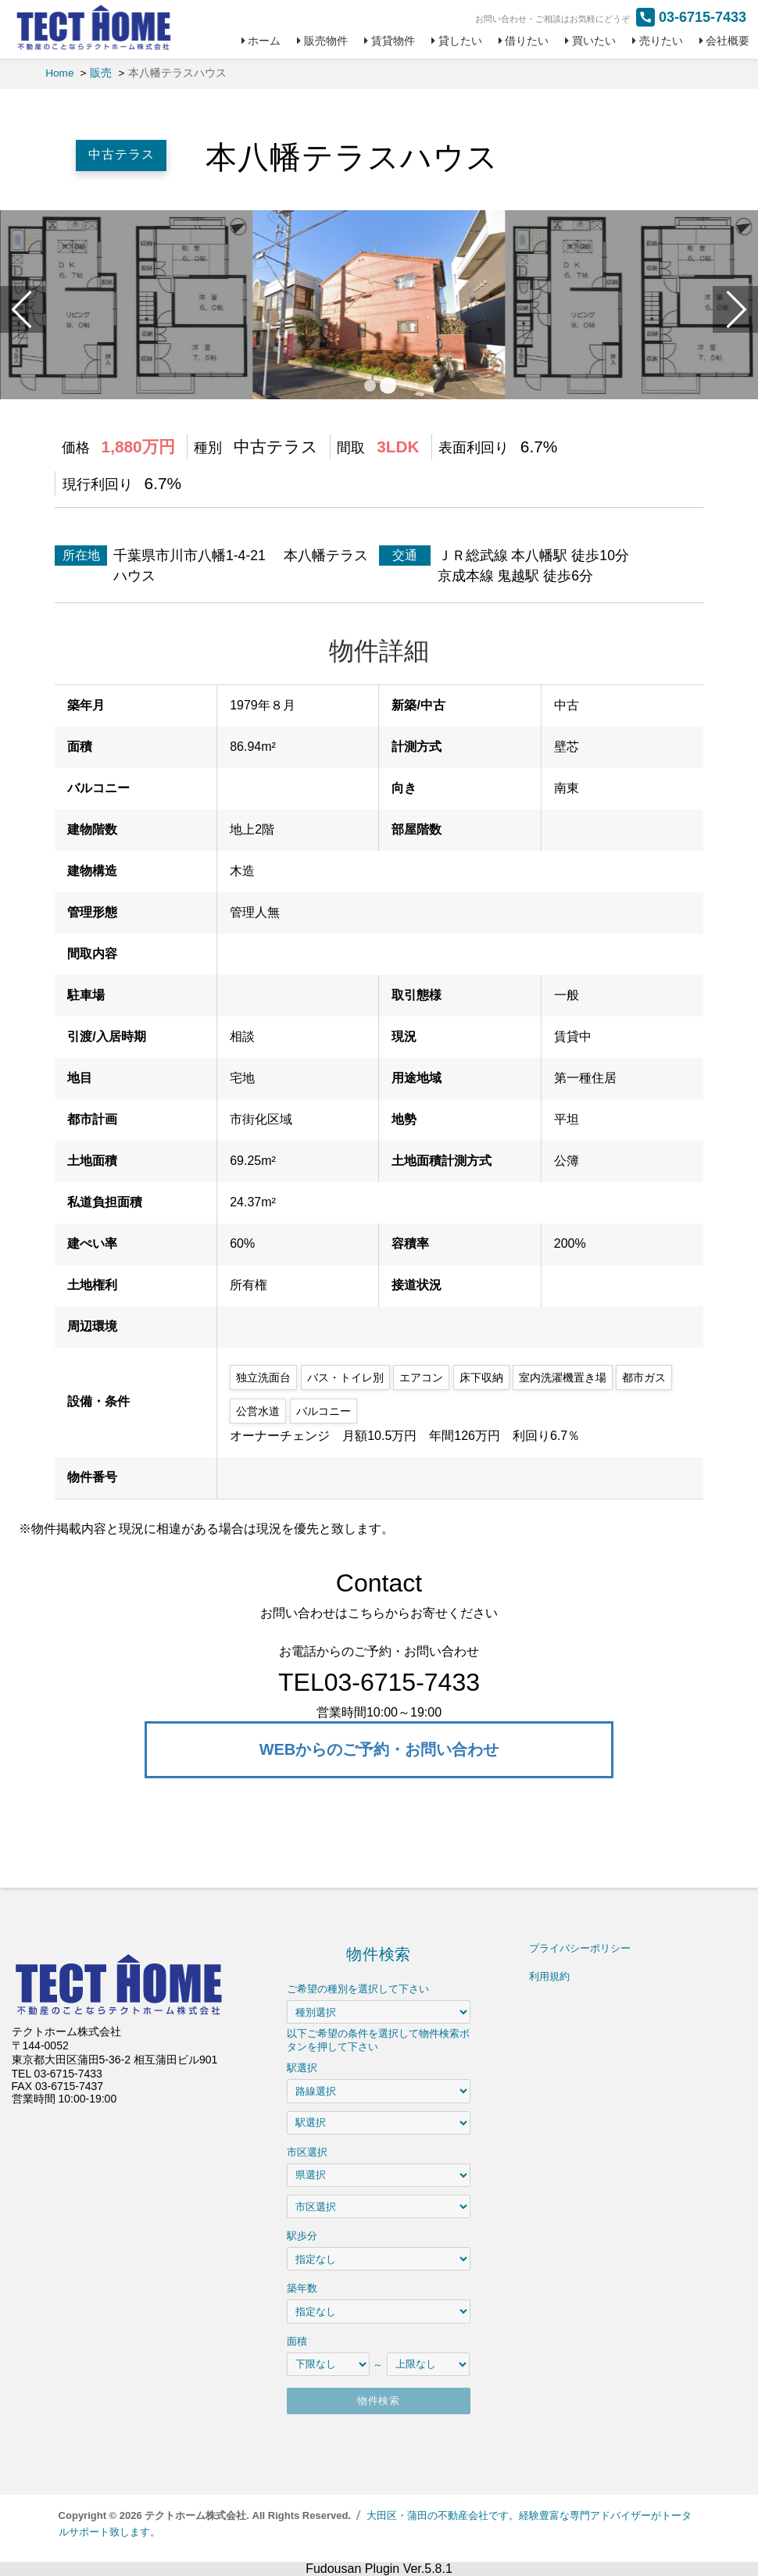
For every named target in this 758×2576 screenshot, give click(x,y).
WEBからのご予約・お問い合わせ (379, 1749)
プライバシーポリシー (580, 1948)
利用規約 (549, 1976)
